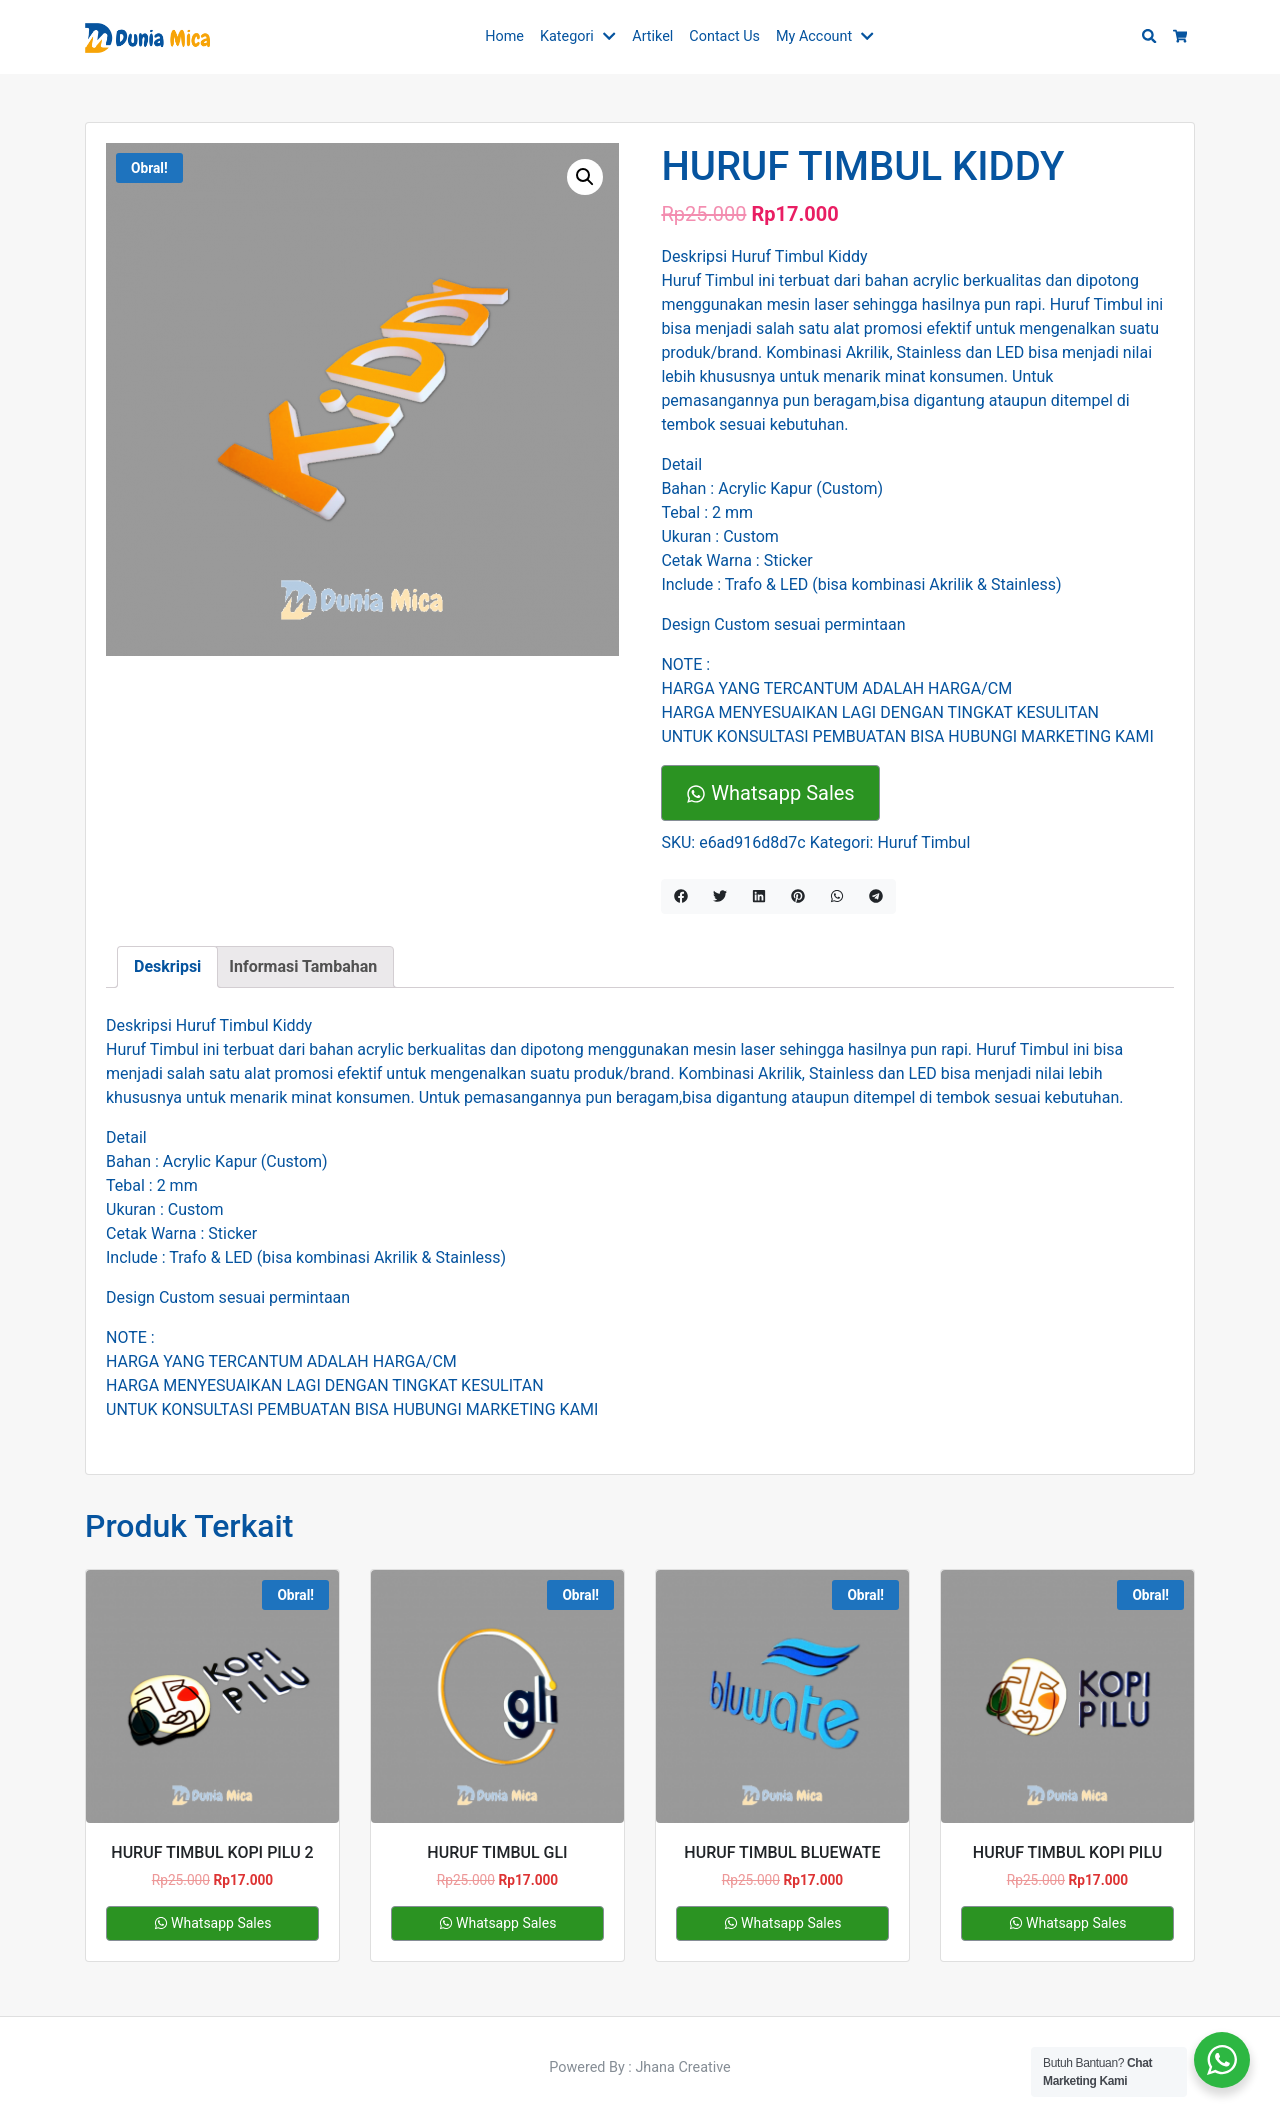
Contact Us (724, 36)
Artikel (652, 36)
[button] (613, 37)
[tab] (167, 967)
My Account (814, 36)
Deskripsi (167, 966)
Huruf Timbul (923, 842)
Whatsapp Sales (770, 793)
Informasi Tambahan (303, 966)
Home (504, 36)
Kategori (567, 36)
